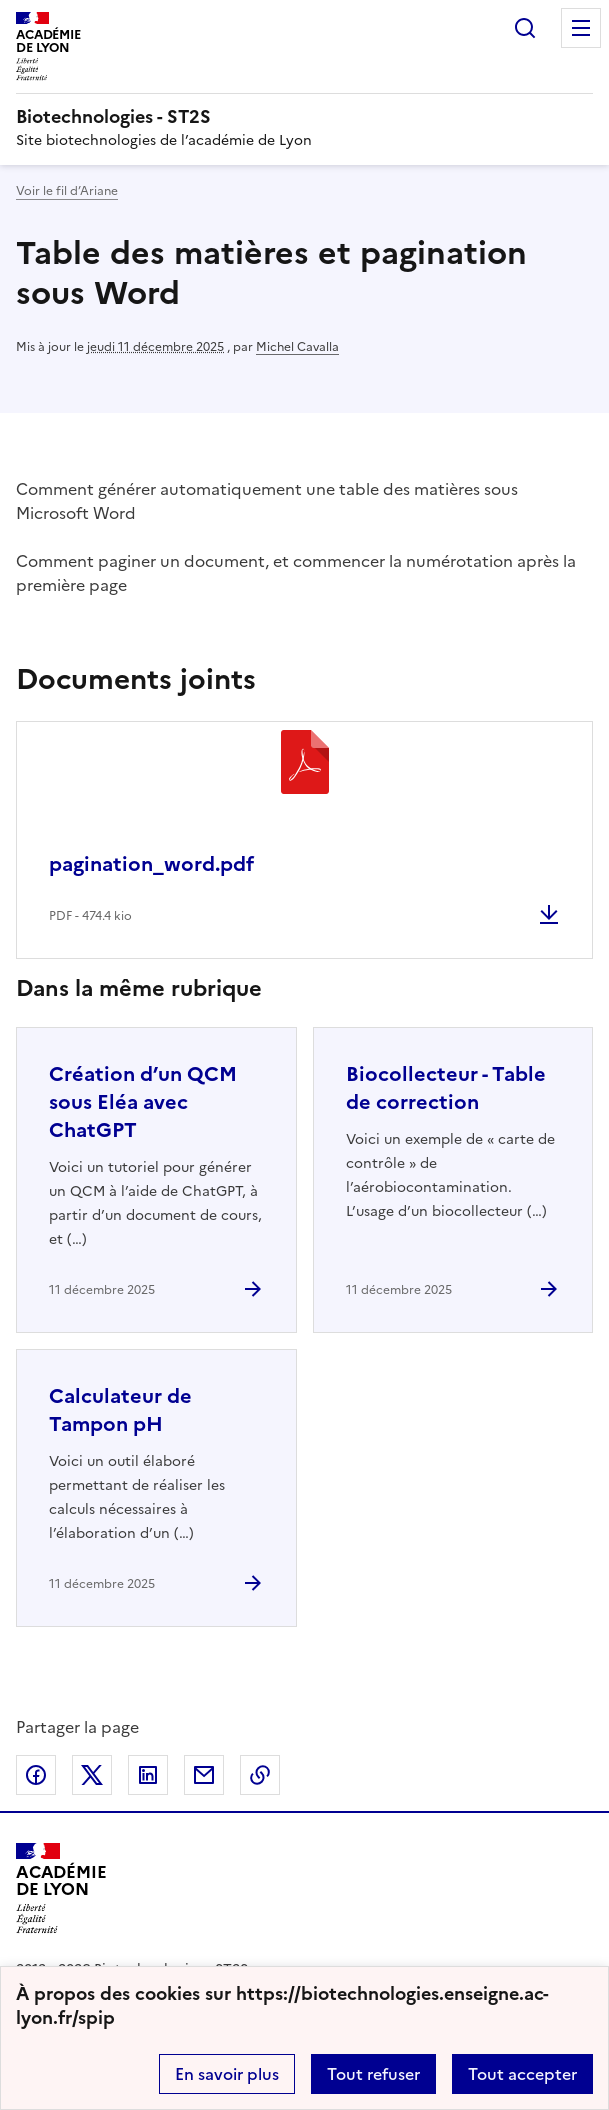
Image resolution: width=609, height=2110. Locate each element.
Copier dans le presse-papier (260, 1775)
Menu (581, 28)
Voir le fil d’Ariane (67, 191)
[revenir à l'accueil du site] (304, 117)
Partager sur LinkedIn (148, 1775)
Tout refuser (373, 2074)
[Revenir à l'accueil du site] (61, 1888)
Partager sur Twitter (92, 1775)
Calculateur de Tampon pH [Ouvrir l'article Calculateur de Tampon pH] (120, 1410)
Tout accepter (522, 2074)
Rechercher (525, 28)
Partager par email (204, 1775)
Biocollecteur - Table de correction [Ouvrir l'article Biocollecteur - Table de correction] (446, 1088)
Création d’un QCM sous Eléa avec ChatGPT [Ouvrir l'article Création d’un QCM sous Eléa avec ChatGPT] (143, 1102)
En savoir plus (227, 2074)
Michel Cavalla (297, 347)
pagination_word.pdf (151, 864)
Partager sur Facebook (36, 1775)
